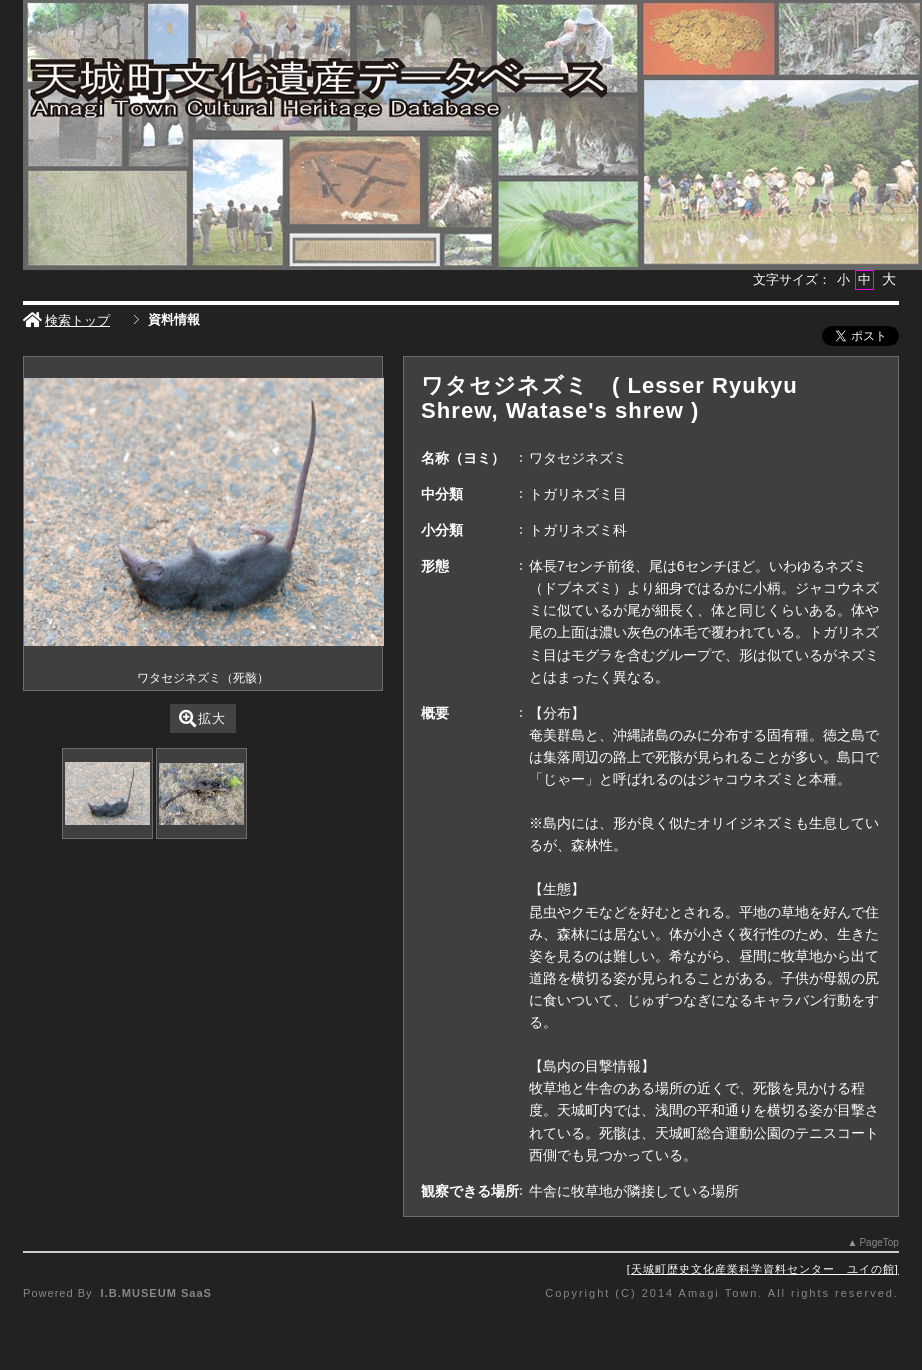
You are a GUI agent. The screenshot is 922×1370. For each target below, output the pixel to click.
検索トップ (66, 320)
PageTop (878, 1242)
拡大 (202, 718)
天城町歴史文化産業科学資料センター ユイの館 (763, 1269)
